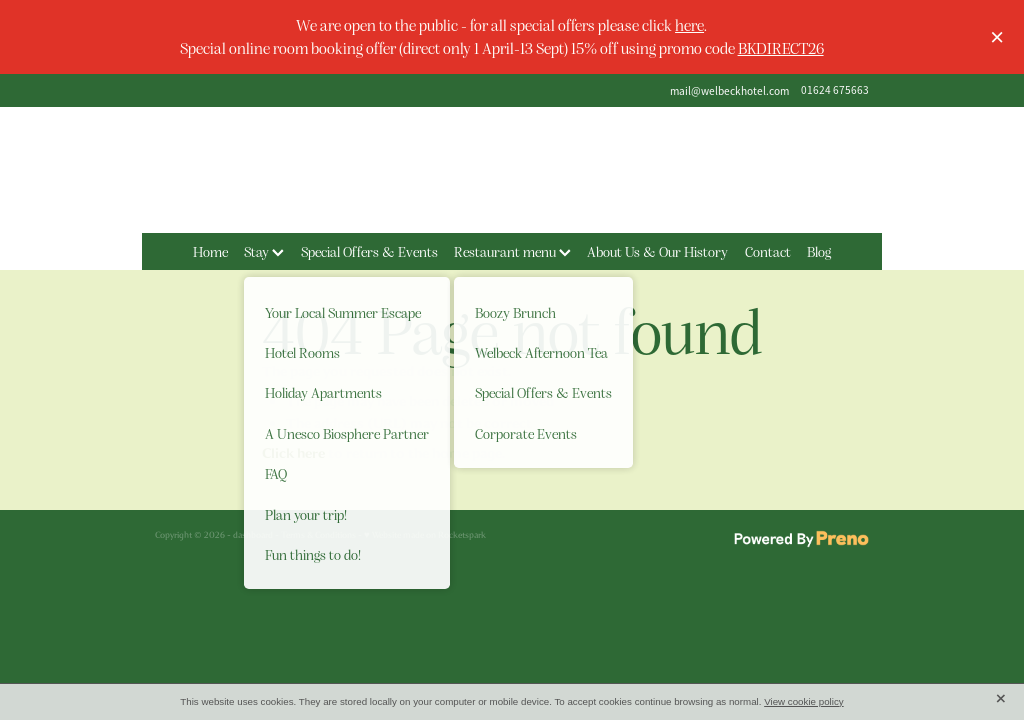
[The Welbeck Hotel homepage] (512, 170)
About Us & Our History (657, 251)
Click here (293, 453)
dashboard (253, 535)
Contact (768, 251)
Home (210, 251)
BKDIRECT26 (781, 47)
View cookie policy (804, 701)
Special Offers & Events (369, 251)
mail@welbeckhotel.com (729, 90)
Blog (819, 251)
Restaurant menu (512, 251)
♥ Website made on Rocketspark (425, 535)
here (689, 24)
